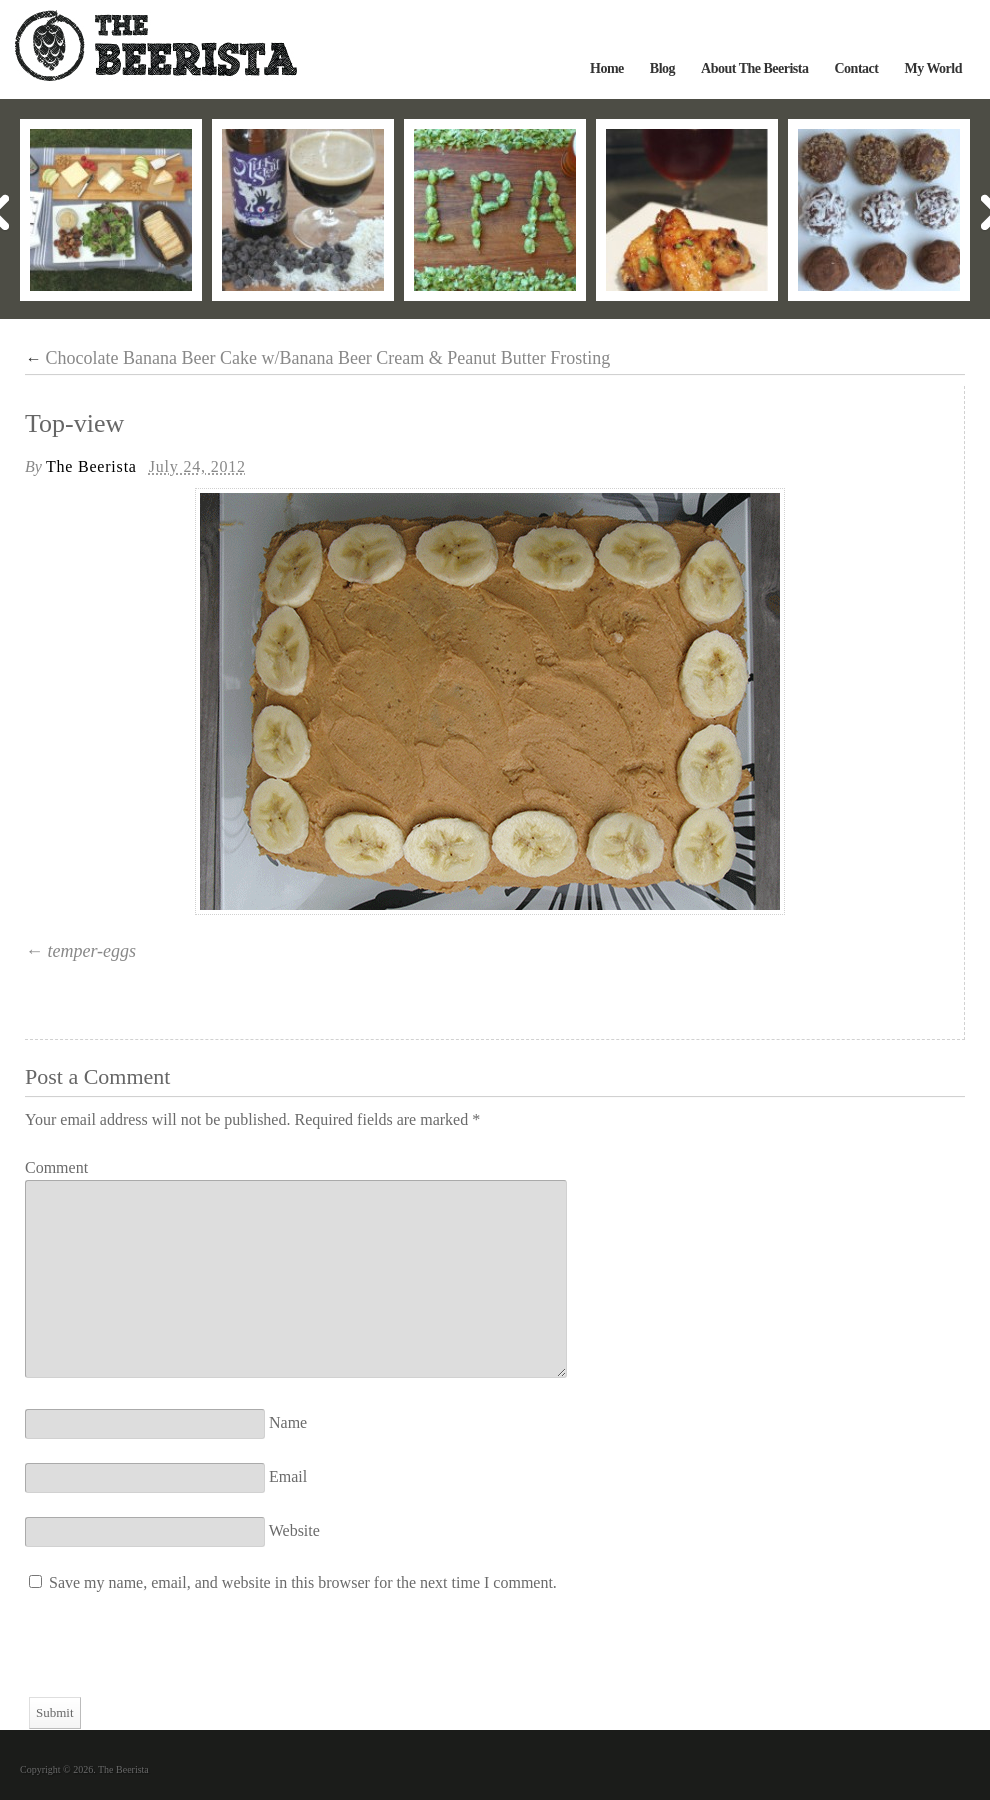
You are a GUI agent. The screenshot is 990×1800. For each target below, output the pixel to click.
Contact (856, 68)
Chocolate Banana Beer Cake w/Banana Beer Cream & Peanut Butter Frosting (317, 358)
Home (607, 68)
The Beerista (91, 466)
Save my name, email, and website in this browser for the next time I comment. (303, 1582)
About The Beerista (754, 68)
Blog (662, 68)
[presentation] (177, 1658)
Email (288, 1476)
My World (933, 68)
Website (294, 1530)
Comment (56, 1167)
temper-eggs (92, 951)
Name (288, 1422)
